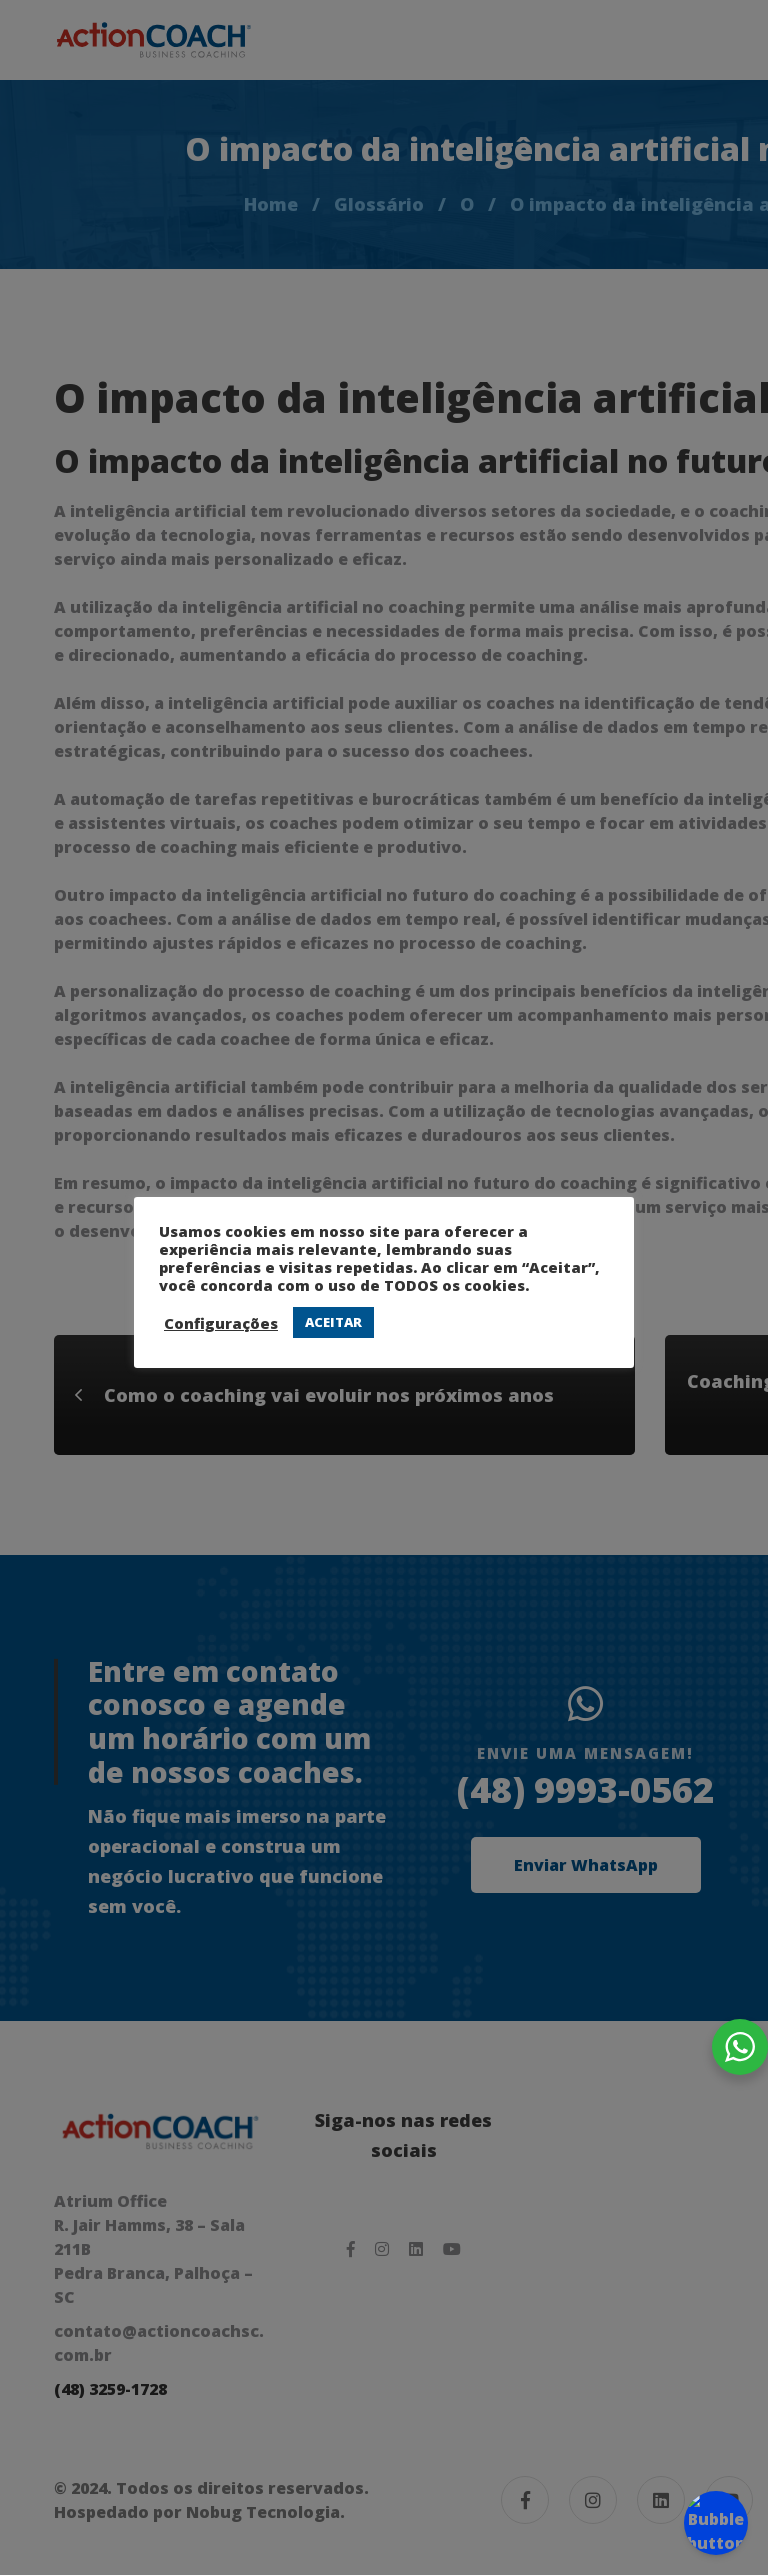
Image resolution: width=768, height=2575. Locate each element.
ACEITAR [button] (333, 1322)
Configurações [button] (221, 1323)
